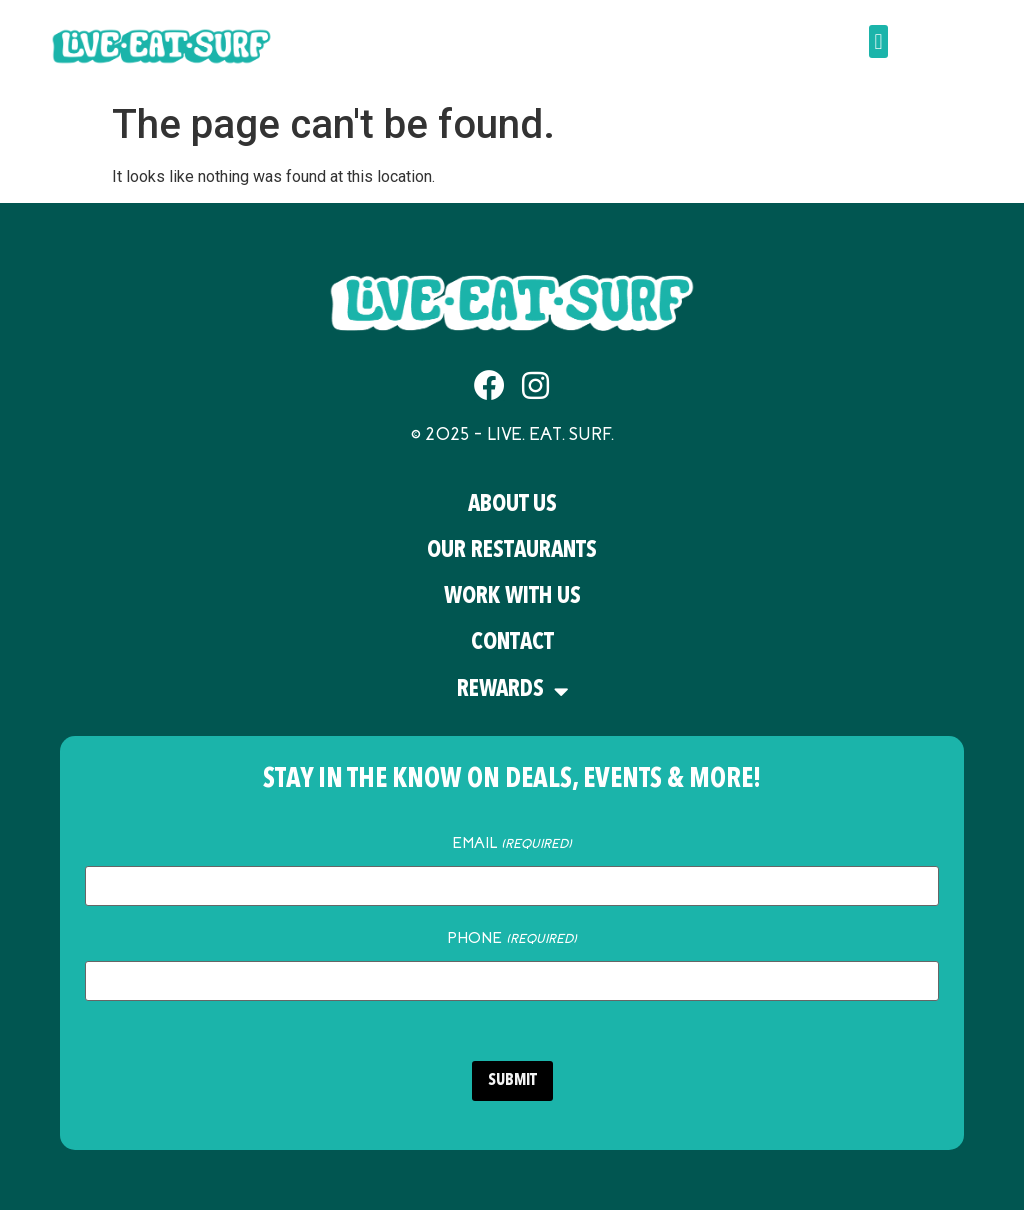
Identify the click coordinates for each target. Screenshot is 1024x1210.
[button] (878, 41)
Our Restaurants (512, 551)
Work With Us (512, 597)
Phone (511, 938)
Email (511, 843)
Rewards (512, 691)
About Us (512, 505)
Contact (512, 643)
